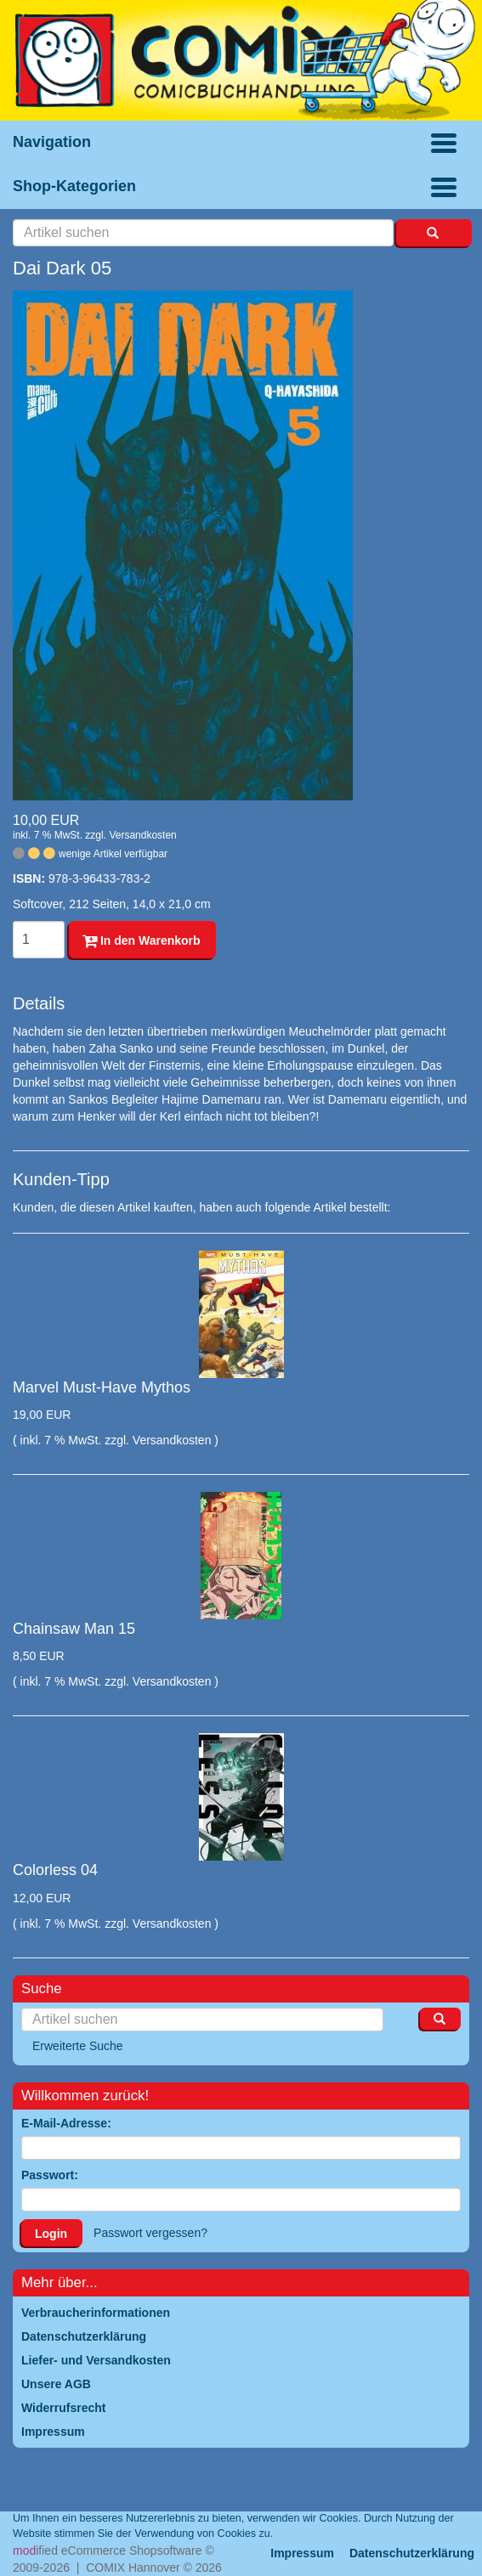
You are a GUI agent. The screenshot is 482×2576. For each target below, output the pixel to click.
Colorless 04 (55, 1869)
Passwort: (49, 2175)
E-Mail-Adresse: (66, 2123)
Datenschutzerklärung (411, 2553)
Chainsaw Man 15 (74, 1628)
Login (51, 2233)
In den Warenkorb (141, 940)
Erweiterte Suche (77, 2046)
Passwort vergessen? (150, 2233)
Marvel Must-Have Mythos (101, 1387)
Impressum (302, 2553)
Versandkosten (142, 835)
